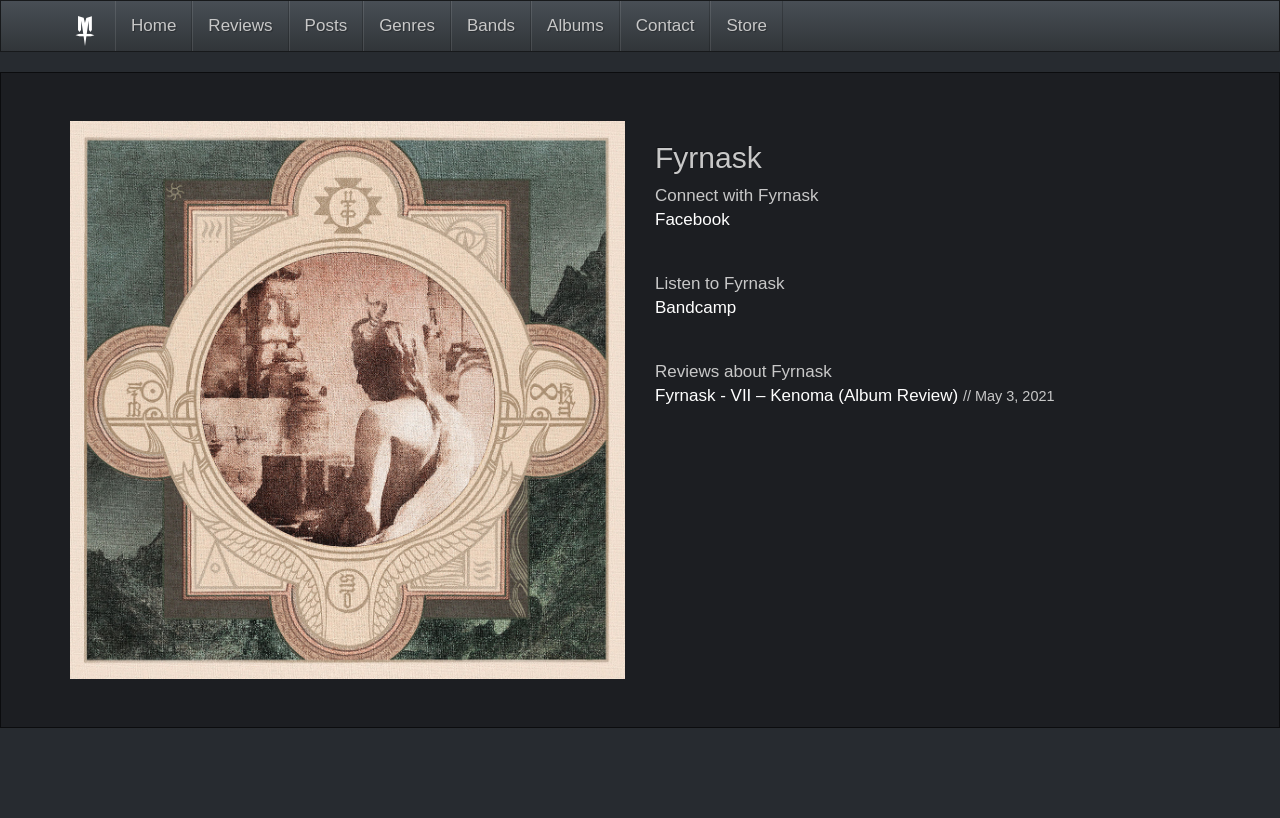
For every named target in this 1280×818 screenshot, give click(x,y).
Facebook (692, 219)
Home (153, 25)
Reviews (240, 25)
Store (746, 25)
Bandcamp (695, 307)
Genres (407, 25)
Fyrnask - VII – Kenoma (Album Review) (806, 395)
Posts (326, 25)
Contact (665, 25)
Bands (491, 25)
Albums (575, 25)
